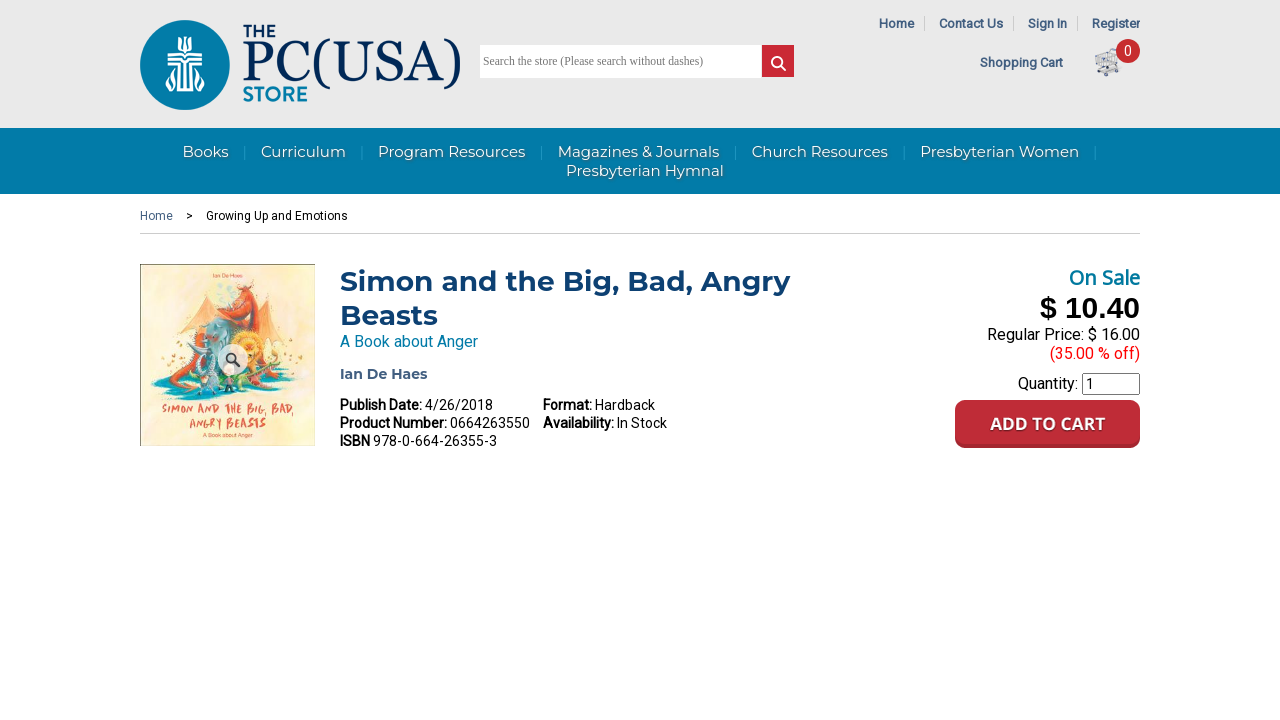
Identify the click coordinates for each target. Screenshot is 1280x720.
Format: (567, 405)
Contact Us (971, 23)
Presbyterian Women (999, 151)
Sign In (1047, 23)
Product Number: (393, 423)
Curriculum (303, 151)
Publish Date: (381, 405)
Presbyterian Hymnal (645, 170)
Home (896, 23)
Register (1116, 23)
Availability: (578, 423)
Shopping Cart (1021, 62)
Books (205, 151)
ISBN (355, 441)
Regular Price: (1035, 334)
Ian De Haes (384, 374)
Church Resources (820, 151)
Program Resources (451, 151)
